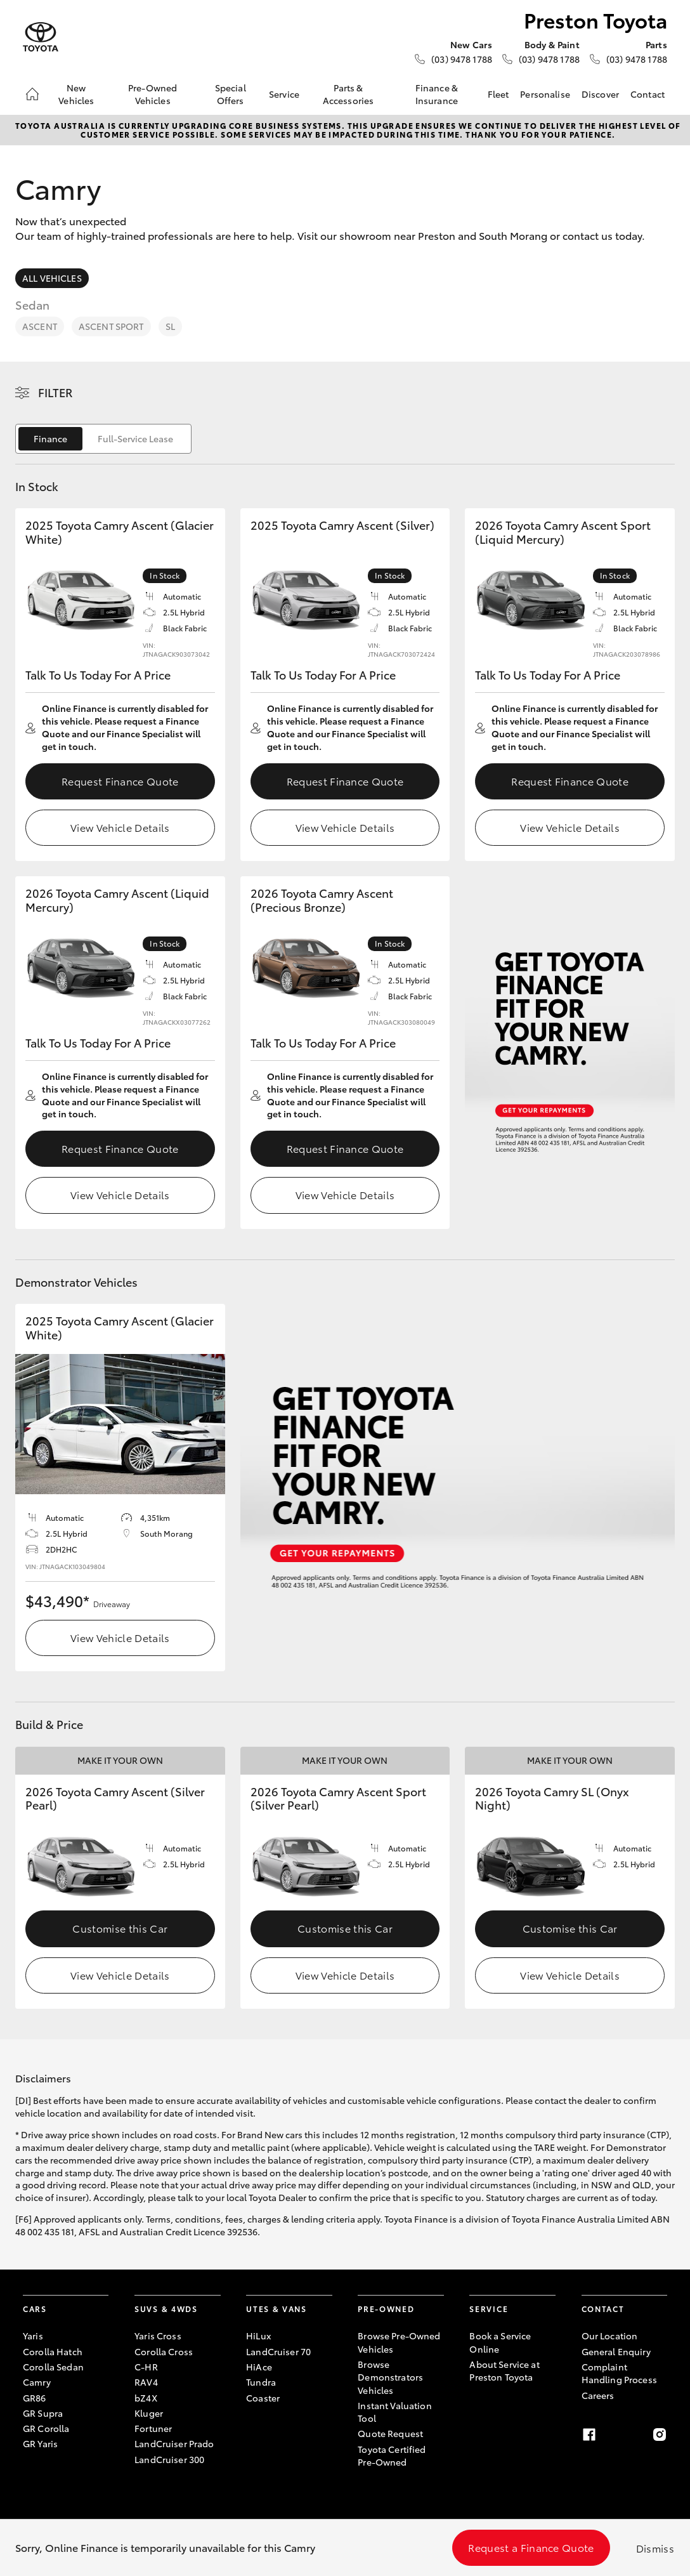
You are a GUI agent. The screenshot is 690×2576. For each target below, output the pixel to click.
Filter (55, 392)
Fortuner (153, 2428)
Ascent (39, 326)
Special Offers (230, 94)
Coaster (263, 2397)
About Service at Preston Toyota (504, 2370)
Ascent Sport (111, 326)
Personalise (545, 94)
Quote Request (390, 2433)
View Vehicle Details (119, 827)
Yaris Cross (157, 2335)
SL (170, 326)
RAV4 (146, 2382)
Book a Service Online (500, 2342)
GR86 (34, 2397)
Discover (600, 94)
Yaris (33, 2335)
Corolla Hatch (52, 2351)
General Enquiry (616, 2351)
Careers (598, 2395)
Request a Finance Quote (531, 2547)
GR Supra (43, 2413)
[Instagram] (659, 2434)
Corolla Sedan (53, 2366)
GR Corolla (46, 2428)
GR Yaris (40, 2443)
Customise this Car (119, 1928)
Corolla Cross (163, 2351)
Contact (647, 94)
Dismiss (655, 2547)
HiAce (259, 2366)
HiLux (258, 2335)
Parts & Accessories (348, 94)
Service (284, 94)
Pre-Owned (386, 2308)
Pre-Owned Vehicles (152, 94)
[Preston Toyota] (40, 37)
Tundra (261, 2382)
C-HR (146, 2366)
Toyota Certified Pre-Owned (392, 2455)
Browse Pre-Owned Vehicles (399, 2342)
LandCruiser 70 (278, 2351)
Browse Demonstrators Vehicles (390, 2377)
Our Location (610, 2335)
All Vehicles (52, 278)
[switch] (103, 439)
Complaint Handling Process (619, 2373)
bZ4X (145, 2397)
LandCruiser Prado (174, 2443)
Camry (37, 2382)
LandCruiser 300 (169, 2459)
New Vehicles (76, 94)
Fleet (498, 94)
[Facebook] (589, 2434)
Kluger (148, 2413)
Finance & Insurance (436, 94)
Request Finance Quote (120, 780)
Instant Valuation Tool (394, 2411)
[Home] (32, 94)
